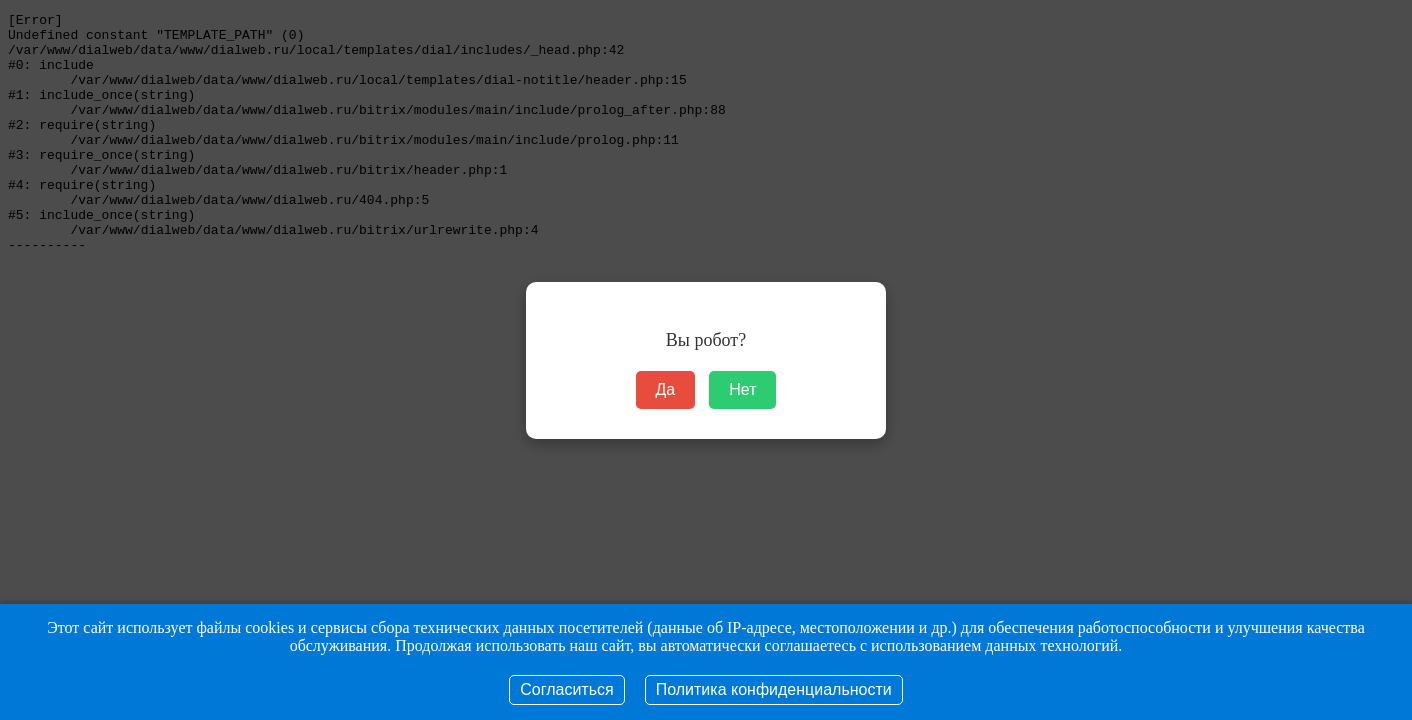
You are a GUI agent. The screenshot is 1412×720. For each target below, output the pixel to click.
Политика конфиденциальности (774, 689)
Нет (742, 389)
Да (666, 389)
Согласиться (566, 689)
